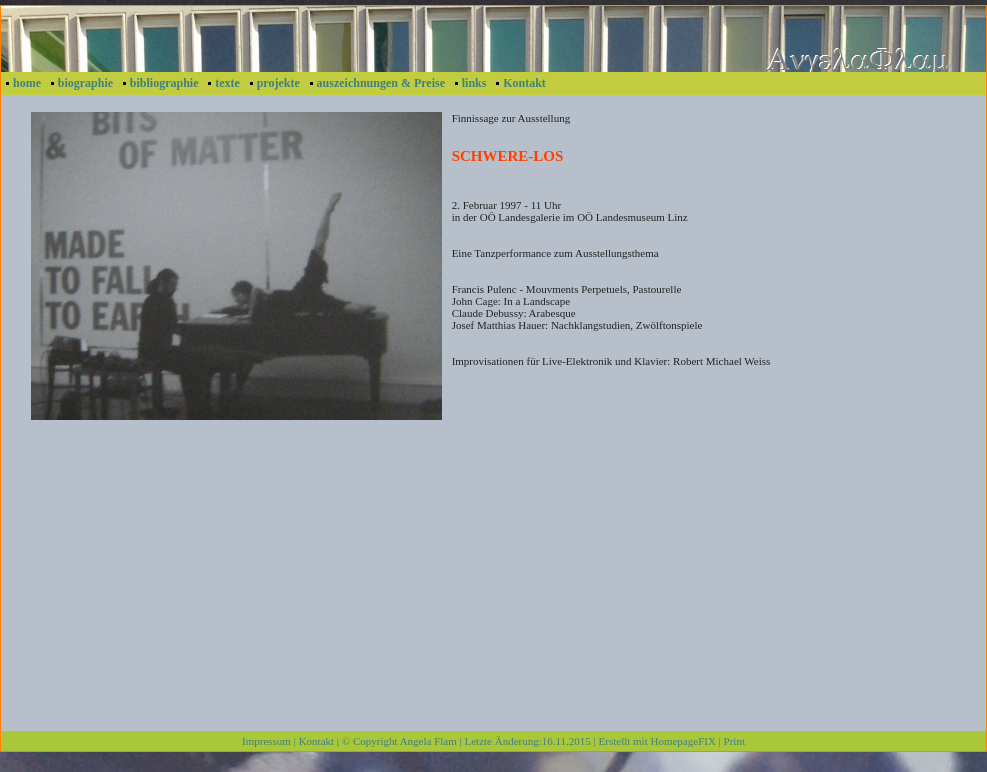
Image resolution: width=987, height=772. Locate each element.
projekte (278, 83)
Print (734, 741)
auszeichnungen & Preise (381, 83)
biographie (85, 83)
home (27, 83)
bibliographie (164, 83)
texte (227, 83)
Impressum (266, 741)
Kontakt (524, 83)
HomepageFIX (682, 741)
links (474, 83)
